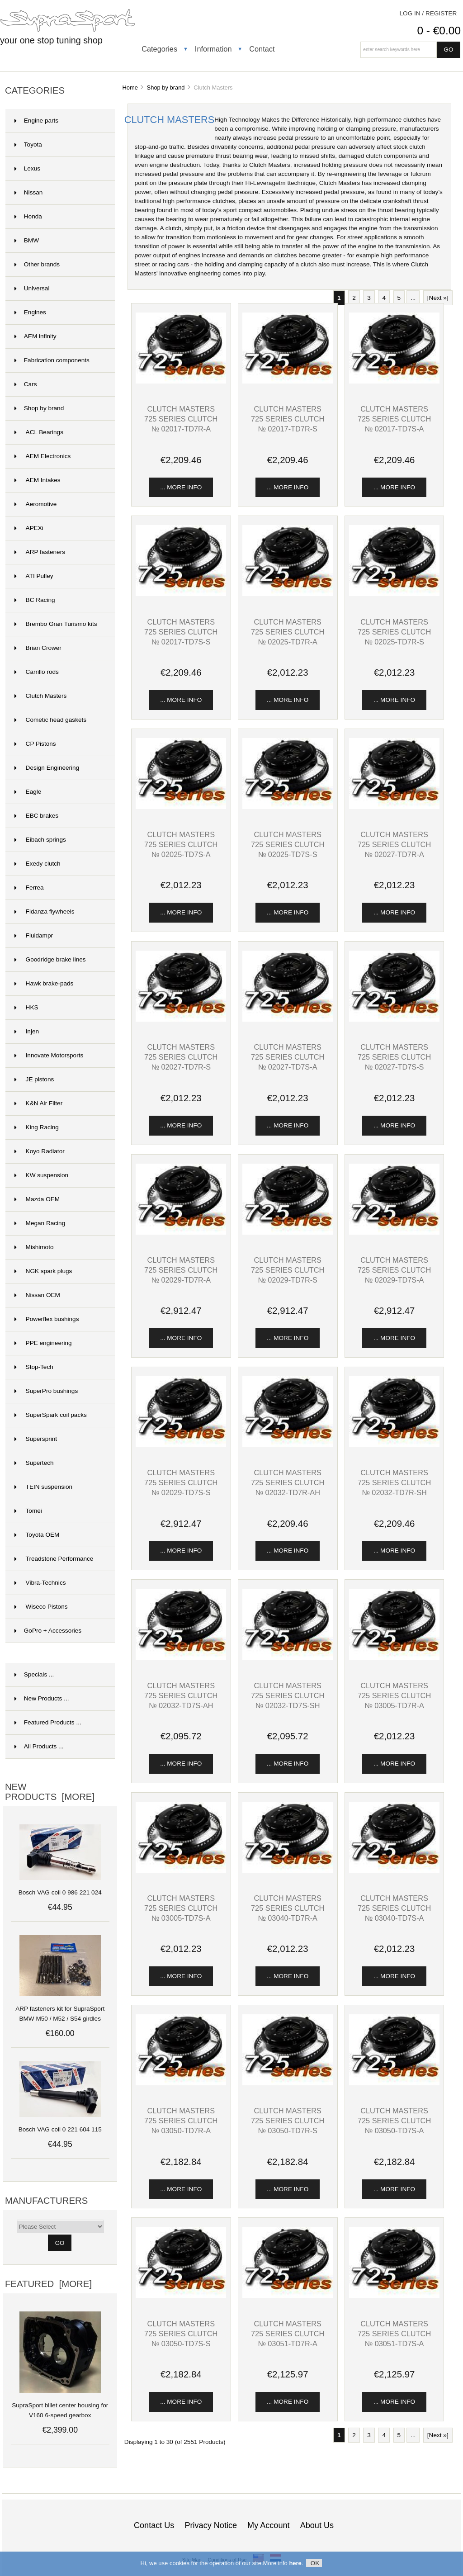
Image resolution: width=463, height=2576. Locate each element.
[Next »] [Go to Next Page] (438, 297)
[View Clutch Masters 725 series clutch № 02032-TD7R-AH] (287, 1445)
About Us (317, 2525)
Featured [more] (48, 2284)
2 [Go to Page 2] (354, 297)
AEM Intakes (37, 480)
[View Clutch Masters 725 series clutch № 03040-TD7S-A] (394, 1870)
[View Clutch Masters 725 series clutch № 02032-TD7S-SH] (287, 1657)
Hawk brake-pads (44, 983)
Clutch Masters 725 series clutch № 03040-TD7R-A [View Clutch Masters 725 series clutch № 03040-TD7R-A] (287, 1908)
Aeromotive (35, 504)
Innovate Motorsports (48, 1055)
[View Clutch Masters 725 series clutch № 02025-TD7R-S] (394, 594)
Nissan (28, 192)
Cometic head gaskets (50, 719)
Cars (25, 384)
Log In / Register (428, 13)
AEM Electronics (42, 456)
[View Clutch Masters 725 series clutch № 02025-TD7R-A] (287, 594)
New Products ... (41, 1698)
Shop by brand (166, 87)
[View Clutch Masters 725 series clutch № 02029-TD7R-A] (181, 1232)
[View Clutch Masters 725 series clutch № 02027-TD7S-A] (287, 1019)
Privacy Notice (210, 2525)
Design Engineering (46, 767)
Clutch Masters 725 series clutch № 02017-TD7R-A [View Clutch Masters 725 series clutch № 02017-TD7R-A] (180, 419)
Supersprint (35, 1438)
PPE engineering (43, 1343)
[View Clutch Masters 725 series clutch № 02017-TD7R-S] (287, 381)
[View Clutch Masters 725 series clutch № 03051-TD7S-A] (394, 2295)
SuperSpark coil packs (50, 1414)
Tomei (28, 1510)
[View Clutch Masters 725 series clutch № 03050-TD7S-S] (181, 2295)
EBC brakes (36, 815)
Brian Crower (37, 647)
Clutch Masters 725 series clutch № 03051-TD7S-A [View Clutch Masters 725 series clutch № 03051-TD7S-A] (394, 2334)
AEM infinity (35, 336)
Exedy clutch (37, 863)
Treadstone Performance (54, 1558)
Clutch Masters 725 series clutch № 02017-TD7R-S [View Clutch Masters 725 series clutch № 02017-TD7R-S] (287, 419)
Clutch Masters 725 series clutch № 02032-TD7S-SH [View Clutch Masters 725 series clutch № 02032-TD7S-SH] (287, 1695)
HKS (26, 1007)
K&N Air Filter (38, 1103)
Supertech (34, 1462)
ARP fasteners (39, 552)
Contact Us (154, 2525)
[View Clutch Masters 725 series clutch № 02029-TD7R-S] (287, 1232)
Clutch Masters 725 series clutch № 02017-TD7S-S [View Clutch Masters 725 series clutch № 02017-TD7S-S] (180, 632)
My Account (268, 2525)
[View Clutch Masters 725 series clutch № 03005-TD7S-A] (181, 1870)
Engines (30, 312)
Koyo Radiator (39, 1151)
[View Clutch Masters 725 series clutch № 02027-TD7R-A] (394, 807)
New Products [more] (49, 1792)
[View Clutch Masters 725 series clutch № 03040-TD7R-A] (287, 1870)
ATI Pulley (33, 576)
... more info (181, 487)
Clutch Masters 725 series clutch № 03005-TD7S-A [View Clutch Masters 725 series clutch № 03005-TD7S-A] (180, 1908)
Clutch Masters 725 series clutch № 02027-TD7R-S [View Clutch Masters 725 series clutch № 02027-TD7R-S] (180, 1057)
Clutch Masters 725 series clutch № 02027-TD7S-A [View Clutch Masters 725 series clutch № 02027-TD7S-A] (287, 1057)
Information (213, 49)
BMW (26, 240)
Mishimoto (34, 1247)
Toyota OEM (37, 1534)
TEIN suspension (43, 1486)
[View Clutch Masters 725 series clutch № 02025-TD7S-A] (181, 807)
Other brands (37, 264)
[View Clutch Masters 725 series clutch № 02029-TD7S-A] (394, 1232)
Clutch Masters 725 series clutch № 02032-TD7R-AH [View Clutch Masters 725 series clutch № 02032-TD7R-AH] (287, 1482)
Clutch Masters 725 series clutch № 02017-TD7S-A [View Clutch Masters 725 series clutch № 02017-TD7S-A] (394, 419)
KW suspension (41, 1175)
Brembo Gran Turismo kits (55, 623)
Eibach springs (40, 839)
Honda (28, 216)
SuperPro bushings (46, 1390)
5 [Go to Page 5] (399, 297)
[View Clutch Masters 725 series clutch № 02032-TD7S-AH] (181, 1657)
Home (129, 87)
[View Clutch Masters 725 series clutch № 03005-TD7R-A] (394, 1657)
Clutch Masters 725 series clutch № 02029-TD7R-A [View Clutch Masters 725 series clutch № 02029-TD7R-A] (180, 1270)
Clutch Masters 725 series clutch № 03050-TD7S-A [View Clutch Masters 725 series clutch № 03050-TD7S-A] (394, 2121)
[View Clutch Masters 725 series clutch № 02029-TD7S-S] (181, 1445)
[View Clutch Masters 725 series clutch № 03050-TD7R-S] (287, 2083)
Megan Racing (39, 1223)
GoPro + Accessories (47, 1630)
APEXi (28, 528)
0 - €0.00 (439, 30)
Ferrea (29, 887)
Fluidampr (33, 935)
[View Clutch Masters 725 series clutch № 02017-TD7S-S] (181, 594)
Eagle (28, 791)
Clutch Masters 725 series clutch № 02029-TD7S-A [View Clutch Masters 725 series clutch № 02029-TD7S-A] (394, 1270)
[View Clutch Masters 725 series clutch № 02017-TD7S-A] (394, 381)
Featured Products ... (47, 1722)
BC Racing (34, 600)
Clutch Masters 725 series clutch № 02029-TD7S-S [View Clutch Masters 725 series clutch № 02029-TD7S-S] (180, 1482)
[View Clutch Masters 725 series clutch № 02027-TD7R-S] (181, 1019)
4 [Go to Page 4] (384, 297)
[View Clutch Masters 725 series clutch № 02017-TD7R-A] (181, 381)
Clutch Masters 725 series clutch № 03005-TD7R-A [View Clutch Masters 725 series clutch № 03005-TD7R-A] (394, 1695)
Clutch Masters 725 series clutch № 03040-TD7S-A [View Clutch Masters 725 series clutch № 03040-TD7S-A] (394, 1908)
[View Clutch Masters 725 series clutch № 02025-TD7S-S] (287, 807)
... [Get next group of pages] (413, 297)
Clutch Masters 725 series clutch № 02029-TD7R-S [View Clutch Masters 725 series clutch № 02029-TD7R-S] (287, 1270)
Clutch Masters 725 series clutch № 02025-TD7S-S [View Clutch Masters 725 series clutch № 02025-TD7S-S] (287, 844)
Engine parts (36, 120)
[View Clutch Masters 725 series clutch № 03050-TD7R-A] (181, 2083)
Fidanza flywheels (44, 911)
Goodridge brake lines (50, 959)
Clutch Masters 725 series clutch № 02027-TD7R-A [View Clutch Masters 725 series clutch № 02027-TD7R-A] (394, 844)
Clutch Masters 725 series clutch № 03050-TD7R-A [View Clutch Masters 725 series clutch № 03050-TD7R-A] (180, 2121)
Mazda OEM (37, 1199)
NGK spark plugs (43, 1271)
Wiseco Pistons (41, 1606)
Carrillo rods (36, 671)
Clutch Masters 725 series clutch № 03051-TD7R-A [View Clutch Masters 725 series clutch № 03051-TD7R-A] (287, 2334)
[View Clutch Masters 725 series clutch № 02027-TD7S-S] (394, 1019)
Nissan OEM (37, 1295)
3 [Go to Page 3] (369, 297)
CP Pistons (35, 743)
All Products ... (39, 1746)
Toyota (28, 144)
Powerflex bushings (46, 1319)
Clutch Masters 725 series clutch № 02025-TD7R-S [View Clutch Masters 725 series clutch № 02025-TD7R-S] (394, 632)
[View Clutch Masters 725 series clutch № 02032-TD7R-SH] (394, 1445)
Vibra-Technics (40, 1582)
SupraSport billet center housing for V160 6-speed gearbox (60, 2405)
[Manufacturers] (60, 2226)
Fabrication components (52, 360)
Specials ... (34, 1674)
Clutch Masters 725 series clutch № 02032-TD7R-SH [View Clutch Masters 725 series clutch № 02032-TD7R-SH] (394, 1482)
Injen (26, 1031)
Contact (261, 49)
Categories (159, 49)
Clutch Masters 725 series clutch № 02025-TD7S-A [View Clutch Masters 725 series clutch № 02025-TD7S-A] (180, 844)
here (295, 2565)
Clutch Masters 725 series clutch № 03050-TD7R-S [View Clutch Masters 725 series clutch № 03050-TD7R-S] (287, 2121)
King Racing (36, 1127)
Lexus (27, 168)
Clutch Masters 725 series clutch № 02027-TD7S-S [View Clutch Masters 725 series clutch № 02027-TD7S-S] (394, 1057)
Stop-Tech (33, 1367)
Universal (32, 288)
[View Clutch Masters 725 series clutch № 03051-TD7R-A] (287, 2295)
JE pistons (34, 1079)
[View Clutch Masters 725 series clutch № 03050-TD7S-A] (394, 2083)
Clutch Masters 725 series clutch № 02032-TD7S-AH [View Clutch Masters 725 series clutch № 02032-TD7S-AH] (180, 1695)
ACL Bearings (38, 432)
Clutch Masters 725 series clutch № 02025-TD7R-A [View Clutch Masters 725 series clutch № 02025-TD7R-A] (287, 632)
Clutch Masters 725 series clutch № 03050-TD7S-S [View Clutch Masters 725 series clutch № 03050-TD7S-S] (180, 2334)
